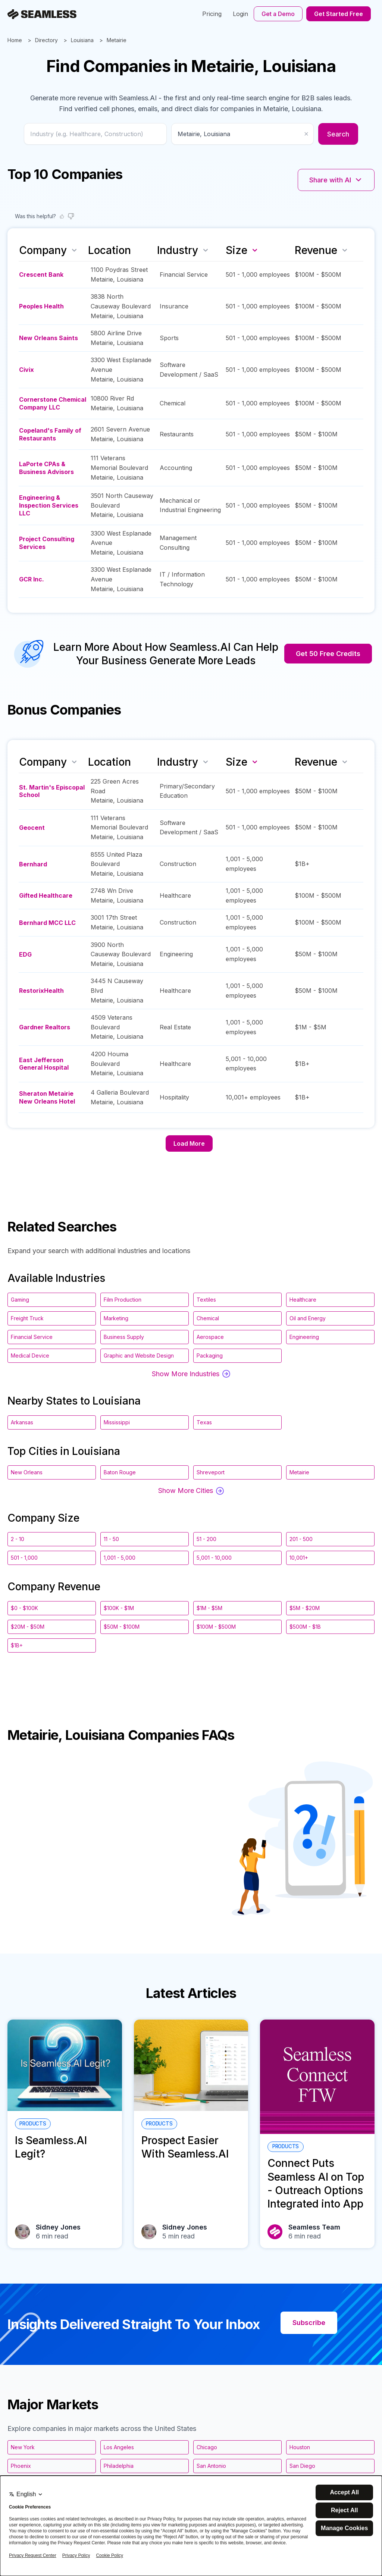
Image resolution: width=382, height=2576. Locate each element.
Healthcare (175, 895)
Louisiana (82, 40)
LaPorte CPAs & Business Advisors (46, 468)
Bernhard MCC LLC (47, 922)
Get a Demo (278, 14)
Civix (26, 369)
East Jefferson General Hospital (44, 1063)
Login (240, 14)
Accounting (176, 467)
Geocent (32, 827)
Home (14, 40)
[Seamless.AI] (41, 14)
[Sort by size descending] (254, 250)
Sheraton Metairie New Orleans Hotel (47, 1097)
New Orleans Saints (48, 338)
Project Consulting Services (46, 542)
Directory (46, 40)
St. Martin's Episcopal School (52, 791)
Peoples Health (41, 306)
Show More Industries (191, 1374)
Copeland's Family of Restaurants (50, 434)
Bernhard (33, 864)
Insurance (174, 306)
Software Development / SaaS (189, 369)
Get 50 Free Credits (328, 654)
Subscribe (308, 2322)
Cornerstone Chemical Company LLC (52, 403)
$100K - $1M (119, 1608)
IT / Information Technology (182, 579)
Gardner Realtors (44, 1027)
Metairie (116, 40)
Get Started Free (338, 14)
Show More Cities (191, 1491)
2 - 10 (17, 1539)
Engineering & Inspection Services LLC (48, 505)
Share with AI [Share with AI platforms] (336, 179)
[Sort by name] (74, 250)
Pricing (212, 14)
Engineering (176, 954)
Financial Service (184, 274)
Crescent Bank (41, 274)
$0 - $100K (24, 1608)
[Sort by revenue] (344, 250)
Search (338, 134)
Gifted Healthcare (45, 895)
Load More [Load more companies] (189, 1143)
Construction (178, 863)
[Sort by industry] (205, 250)
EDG (25, 954)
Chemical (172, 403)
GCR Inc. (31, 579)
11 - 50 (111, 1539)
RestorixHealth (41, 990)
